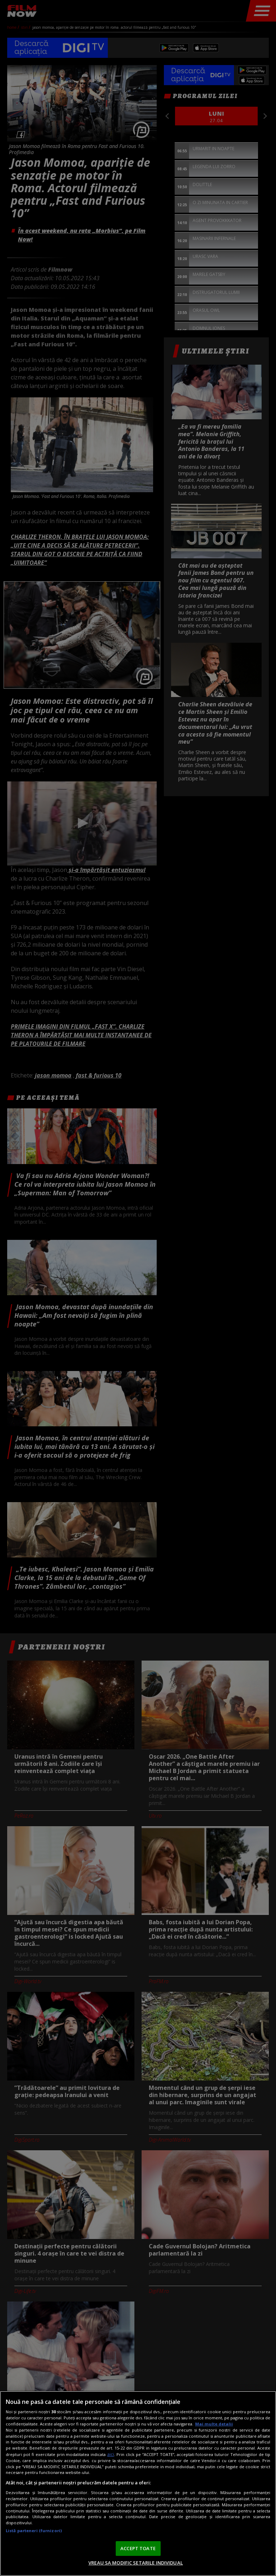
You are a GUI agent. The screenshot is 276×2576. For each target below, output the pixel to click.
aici (110, 2454)
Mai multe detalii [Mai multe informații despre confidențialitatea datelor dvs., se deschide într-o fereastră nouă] (214, 2424)
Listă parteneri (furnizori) (34, 2530)
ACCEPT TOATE (138, 2548)
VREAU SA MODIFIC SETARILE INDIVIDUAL (135, 2562)
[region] (138, 2483)
